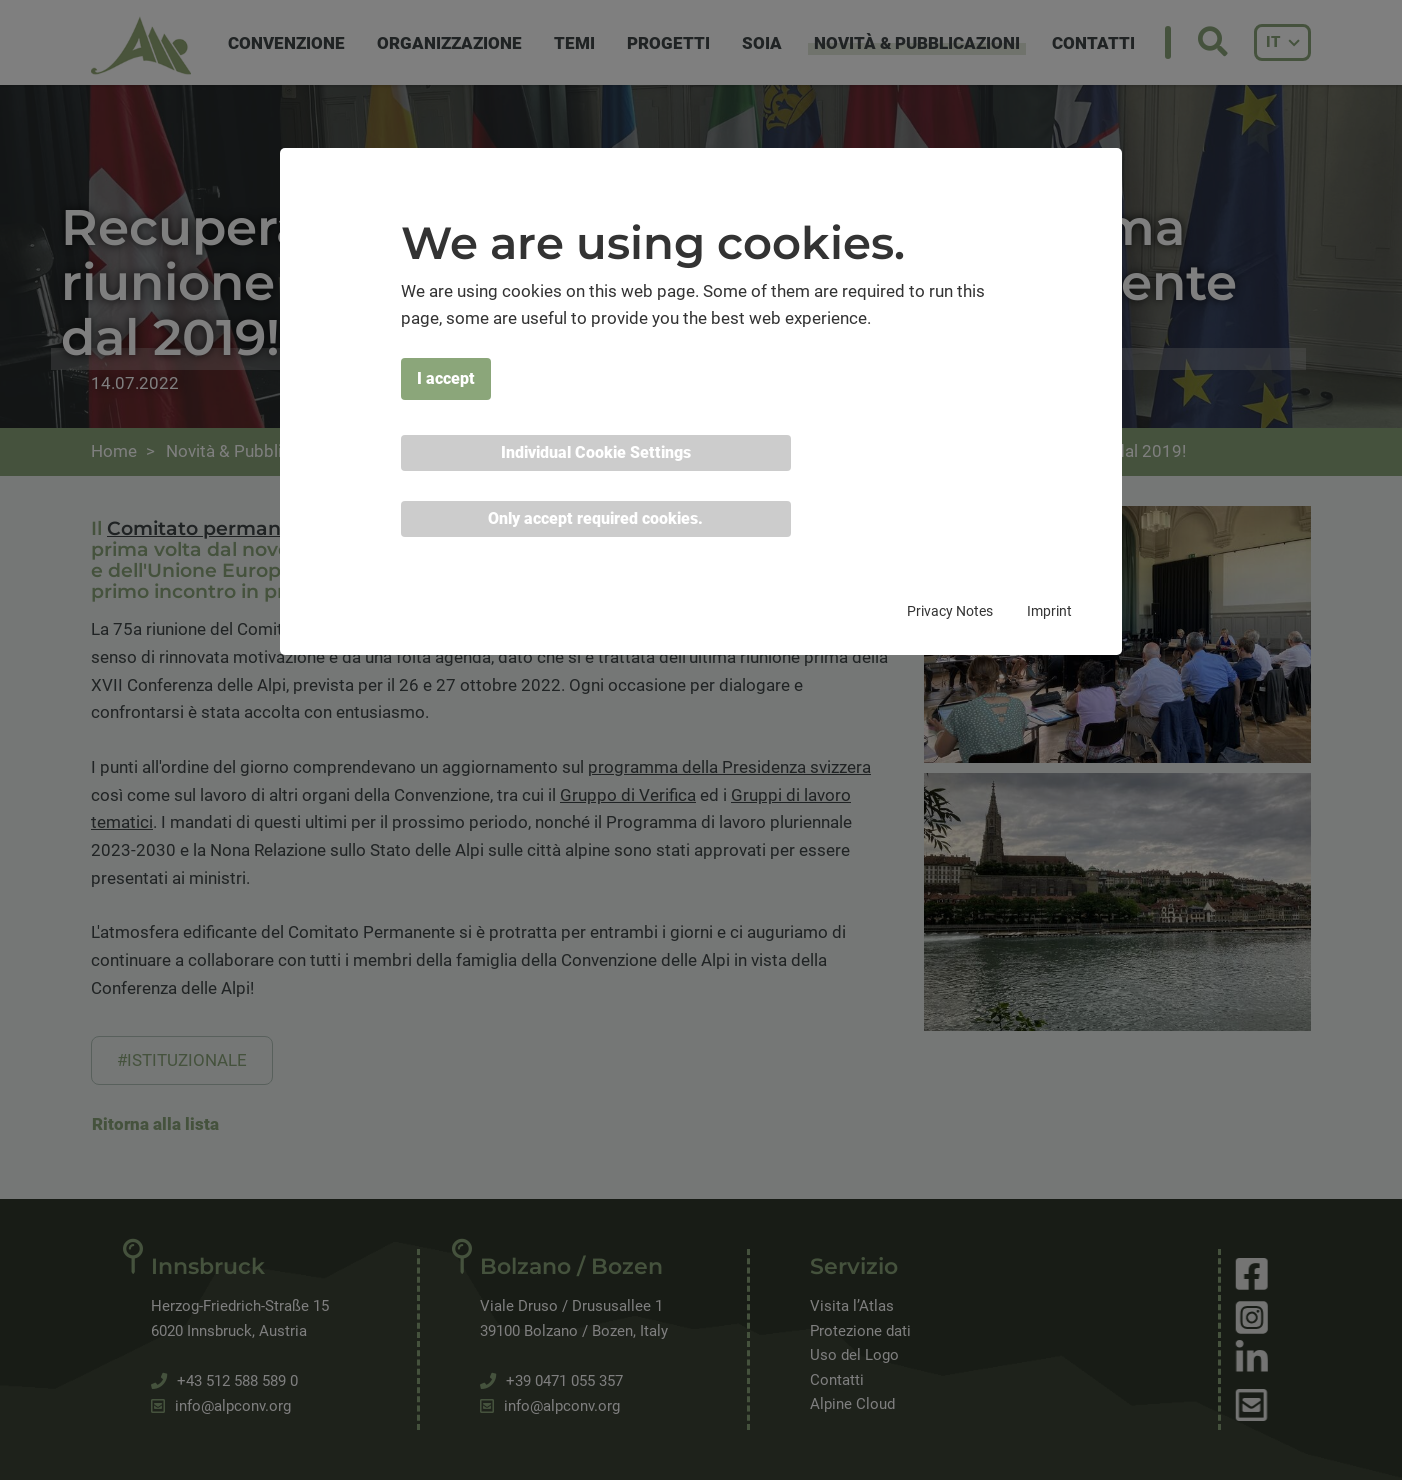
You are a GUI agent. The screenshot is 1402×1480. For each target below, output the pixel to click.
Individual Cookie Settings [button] (596, 452)
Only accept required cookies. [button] (595, 518)
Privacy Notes (950, 611)
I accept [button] (446, 378)
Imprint (1049, 611)
